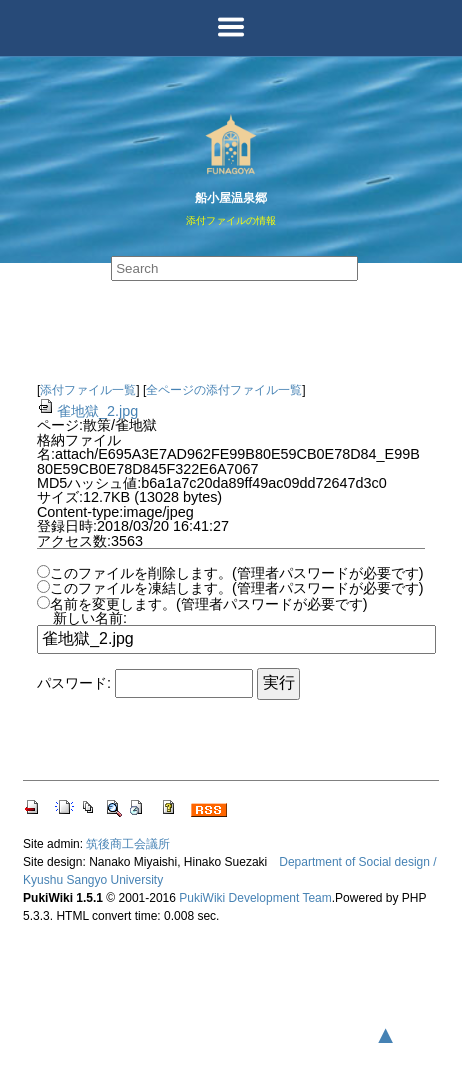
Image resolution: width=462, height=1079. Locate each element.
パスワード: (74, 683)
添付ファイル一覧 (88, 390)
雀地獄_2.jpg (87, 411)
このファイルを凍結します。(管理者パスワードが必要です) (237, 588)
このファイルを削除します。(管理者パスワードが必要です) (237, 573)
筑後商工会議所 (128, 844)
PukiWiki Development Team (255, 898)
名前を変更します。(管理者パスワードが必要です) (209, 604)
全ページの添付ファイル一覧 (224, 390)
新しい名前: (90, 618)
